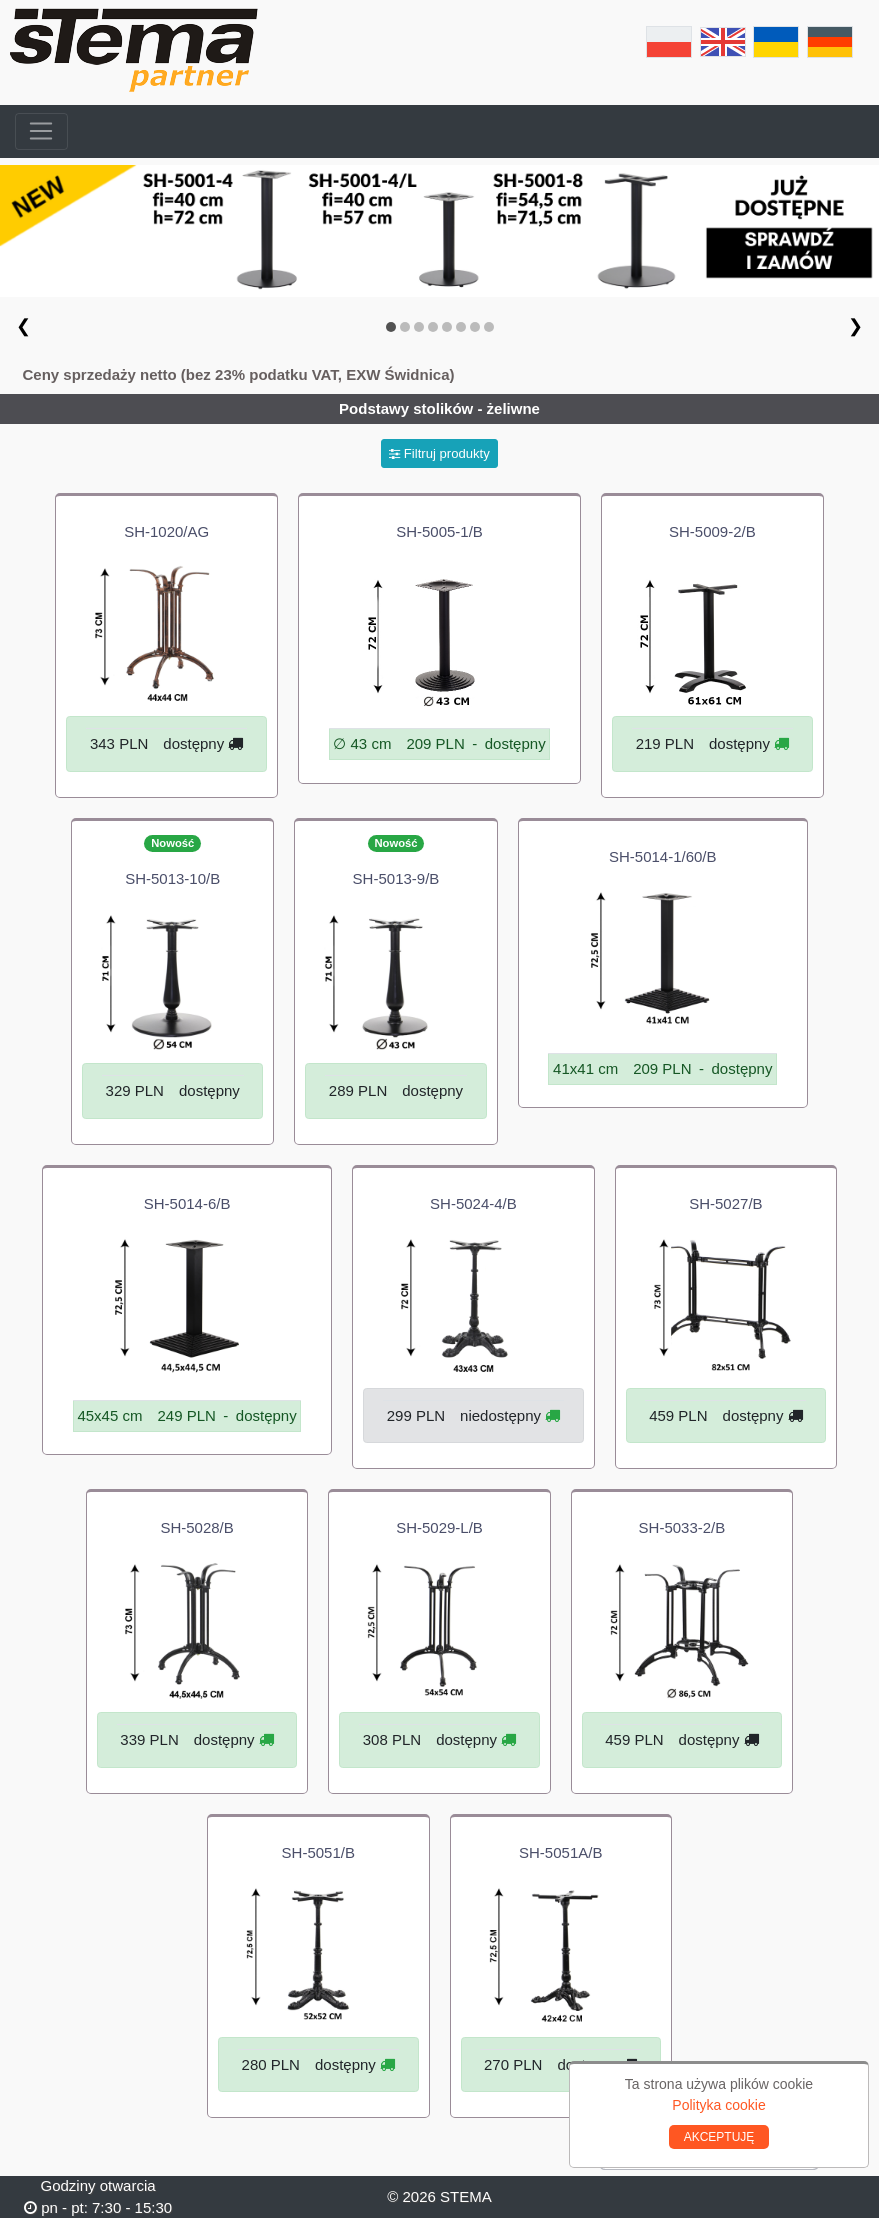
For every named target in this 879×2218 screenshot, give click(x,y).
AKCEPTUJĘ (719, 2137)
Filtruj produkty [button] (439, 453)
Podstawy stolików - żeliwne (439, 408)
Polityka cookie (718, 2105)
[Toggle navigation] (41, 132)
